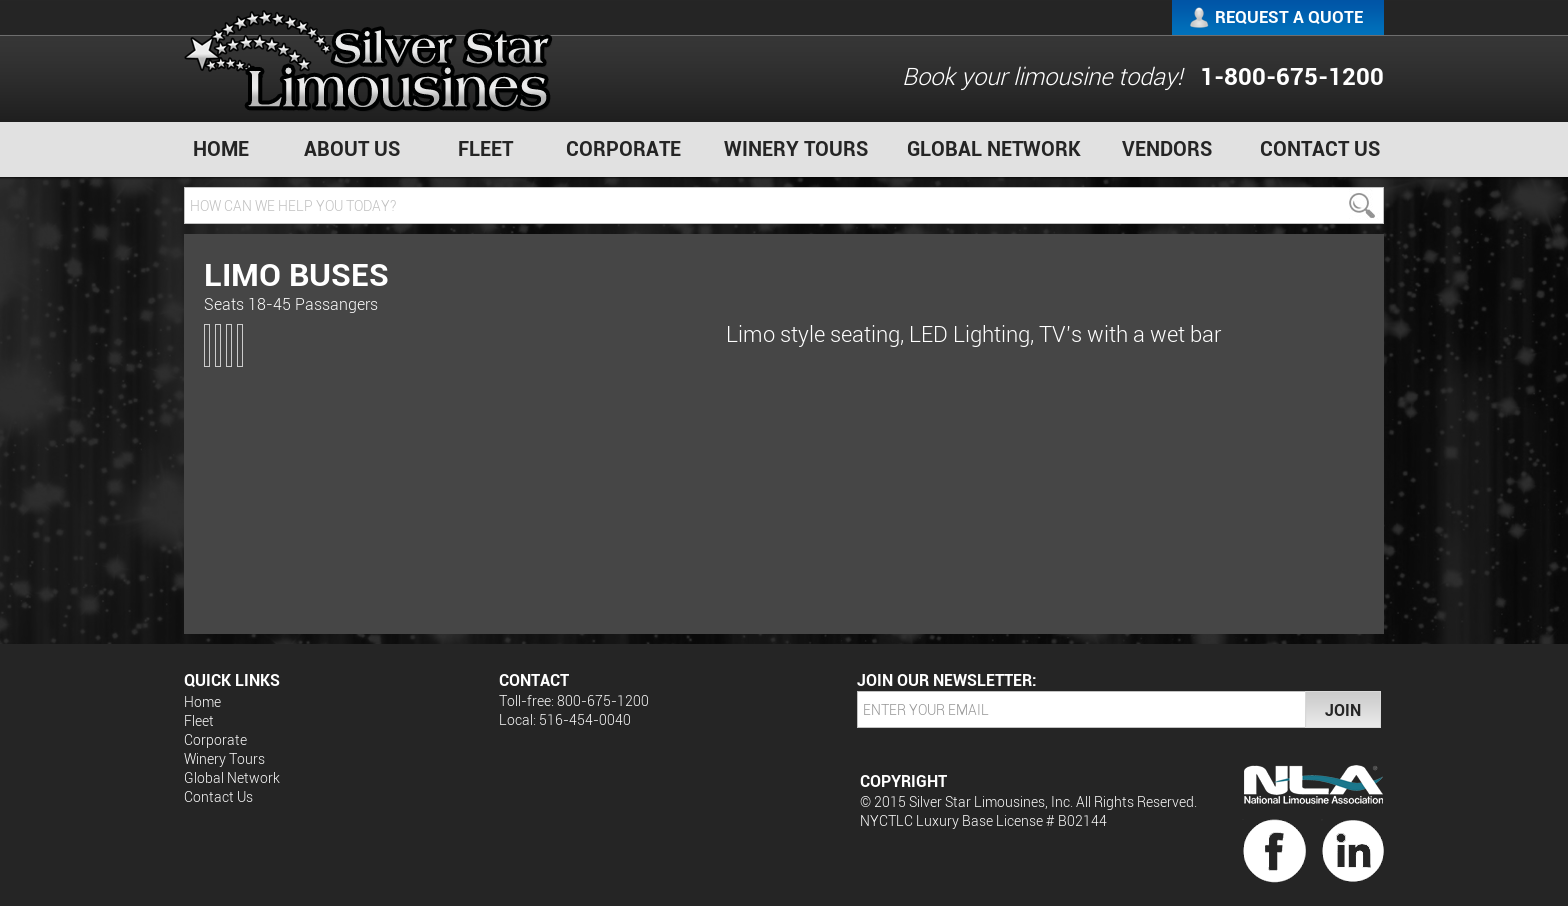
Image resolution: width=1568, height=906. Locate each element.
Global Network (994, 148)
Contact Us (1320, 148)
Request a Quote (1289, 16)
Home (221, 148)
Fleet (485, 148)
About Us (352, 148)
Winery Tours (796, 148)
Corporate (623, 148)
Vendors (1167, 148)
